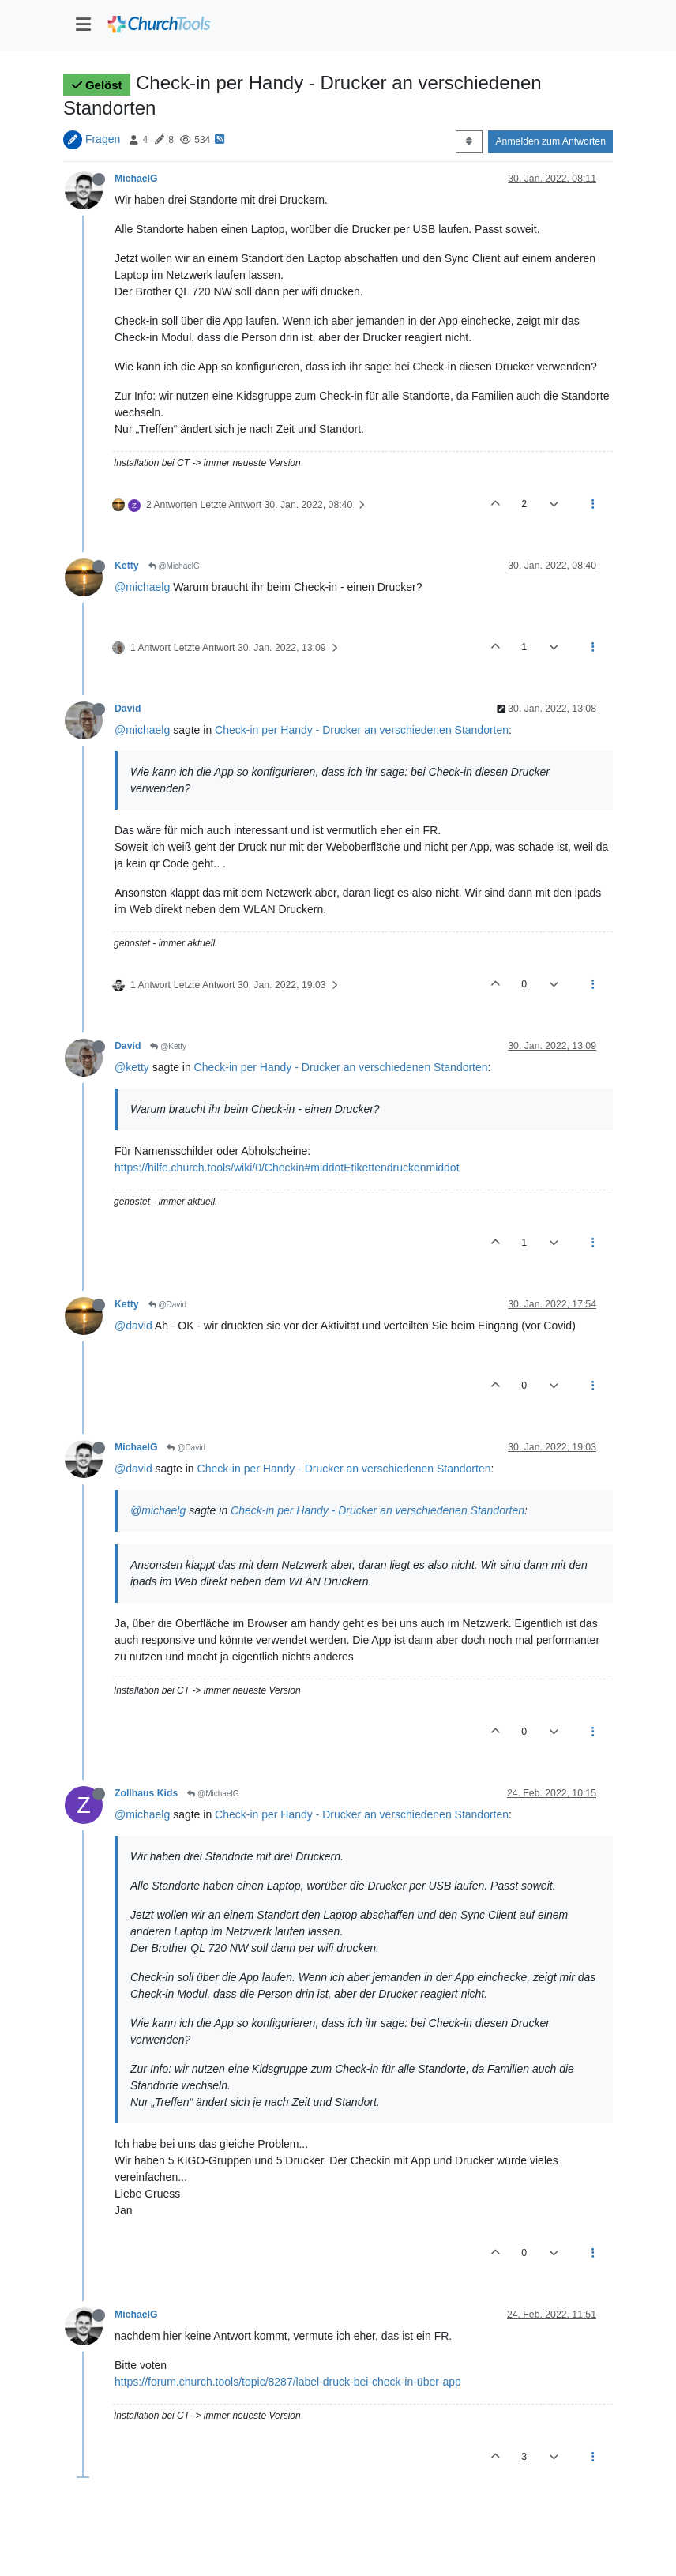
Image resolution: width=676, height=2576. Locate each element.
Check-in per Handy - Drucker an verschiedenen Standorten (362, 730)
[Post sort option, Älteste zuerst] (469, 141)
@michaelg (142, 587)
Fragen (102, 139)
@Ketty (168, 1046)
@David (167, 1304)
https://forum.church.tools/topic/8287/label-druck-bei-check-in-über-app (288, 2381)
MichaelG (136, 178)
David (128, 708)
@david (133, 1325)
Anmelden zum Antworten (550, 141)
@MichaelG (174, 566)
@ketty (132, 1067)
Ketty (127, 565)
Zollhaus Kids (146, 1793)
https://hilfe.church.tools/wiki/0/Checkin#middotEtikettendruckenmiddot (287, 1167)
